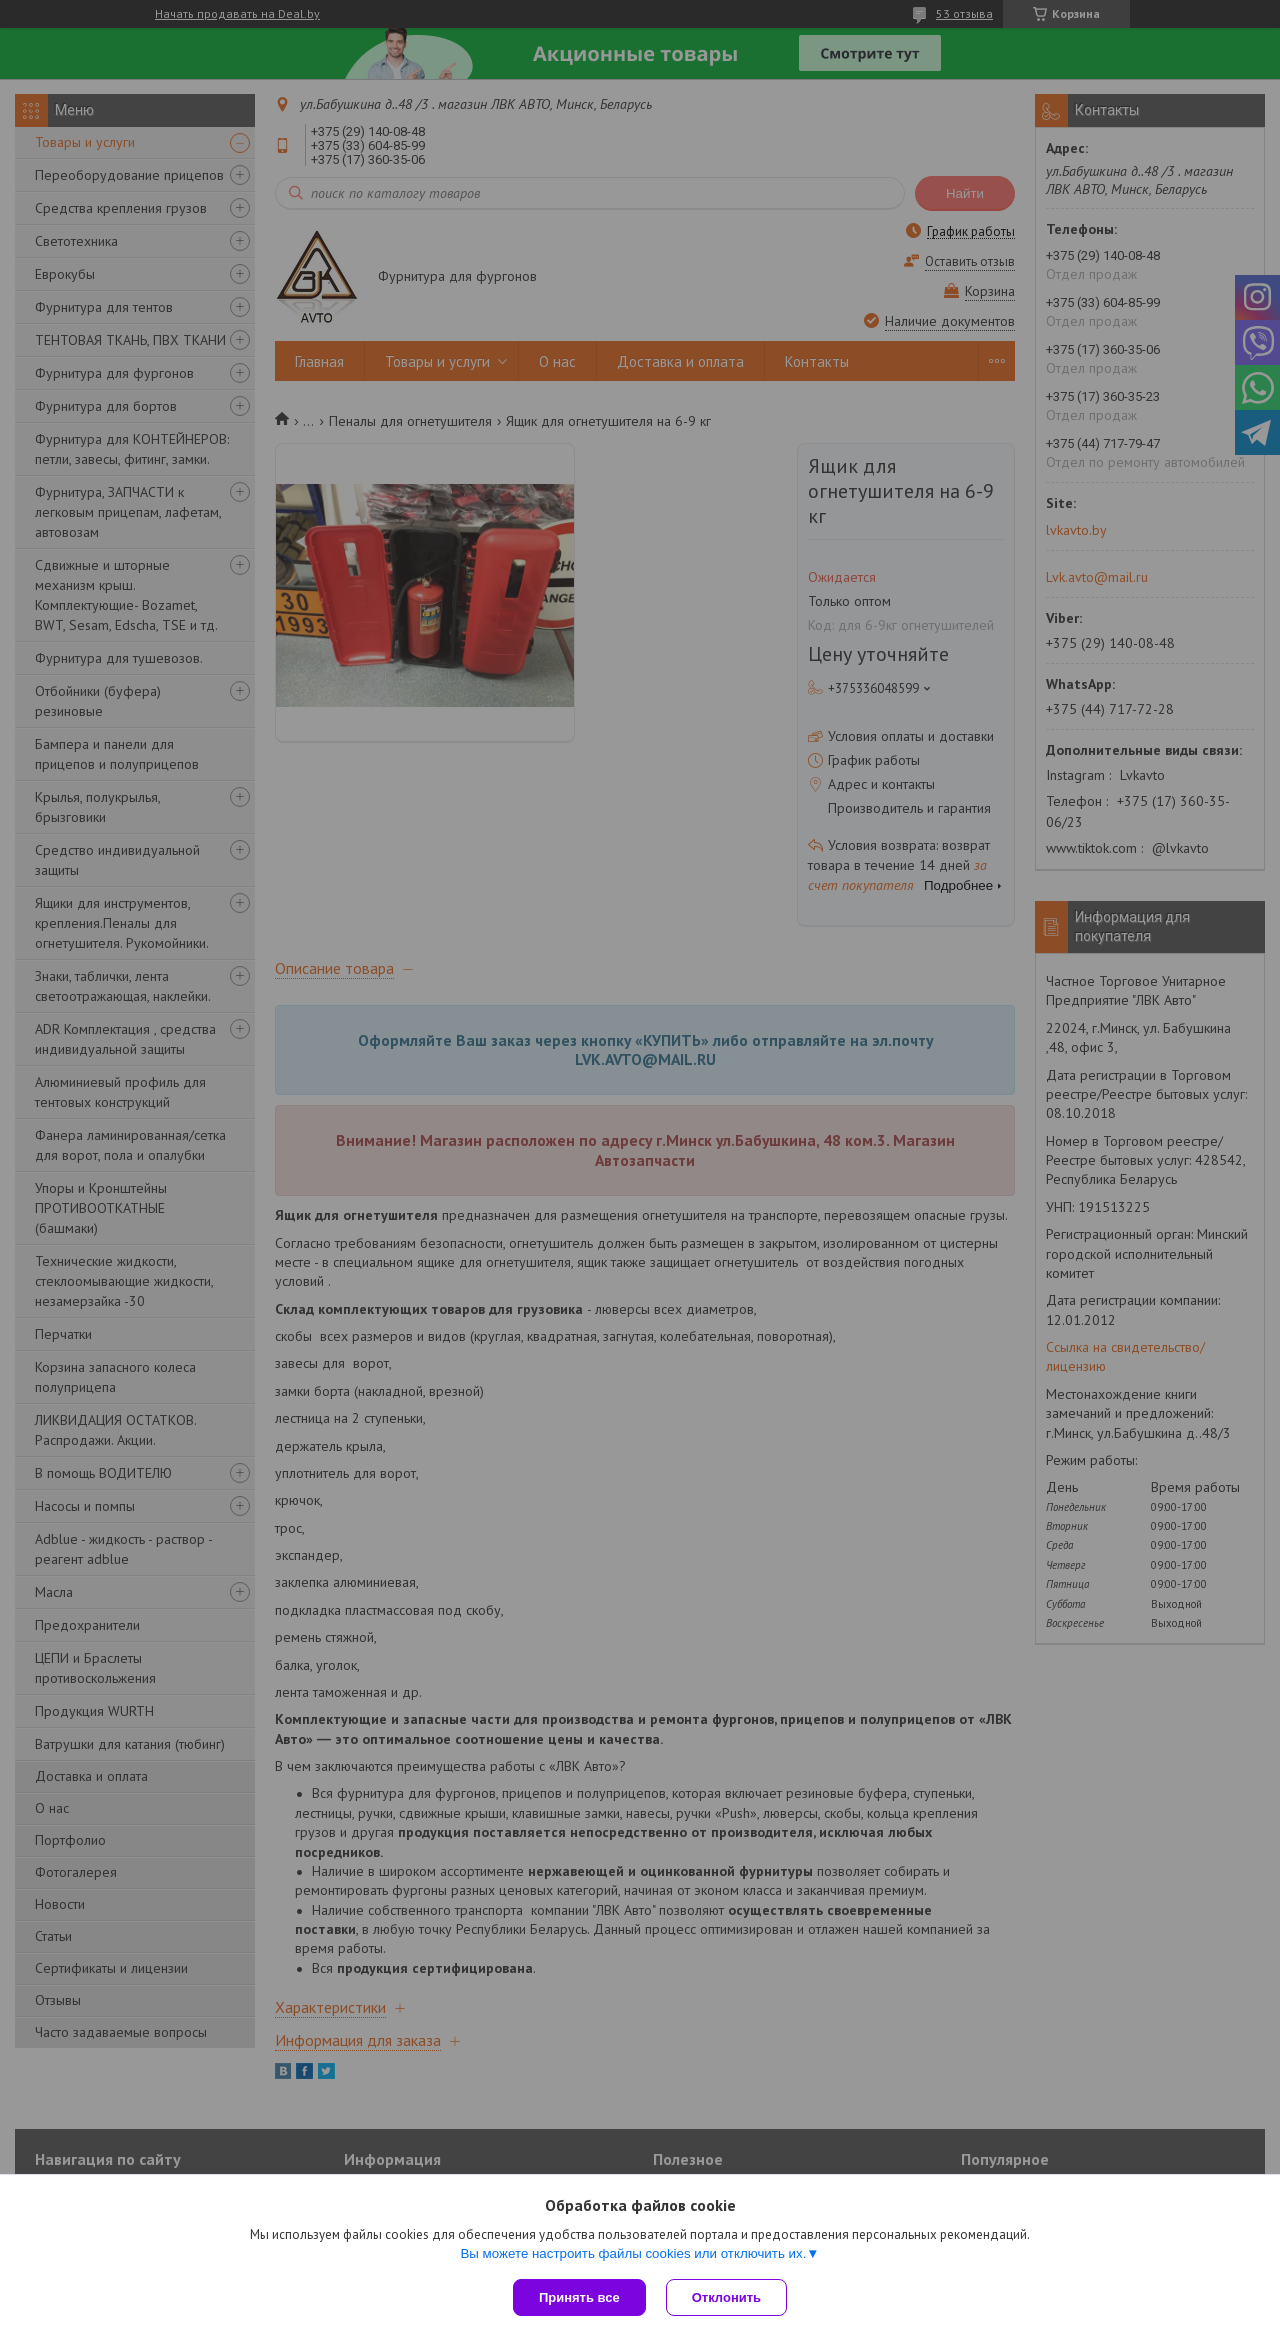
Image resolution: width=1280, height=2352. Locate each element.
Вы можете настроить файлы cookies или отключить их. (633, 2253)
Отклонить (726, 2297)
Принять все (579, 2297)
